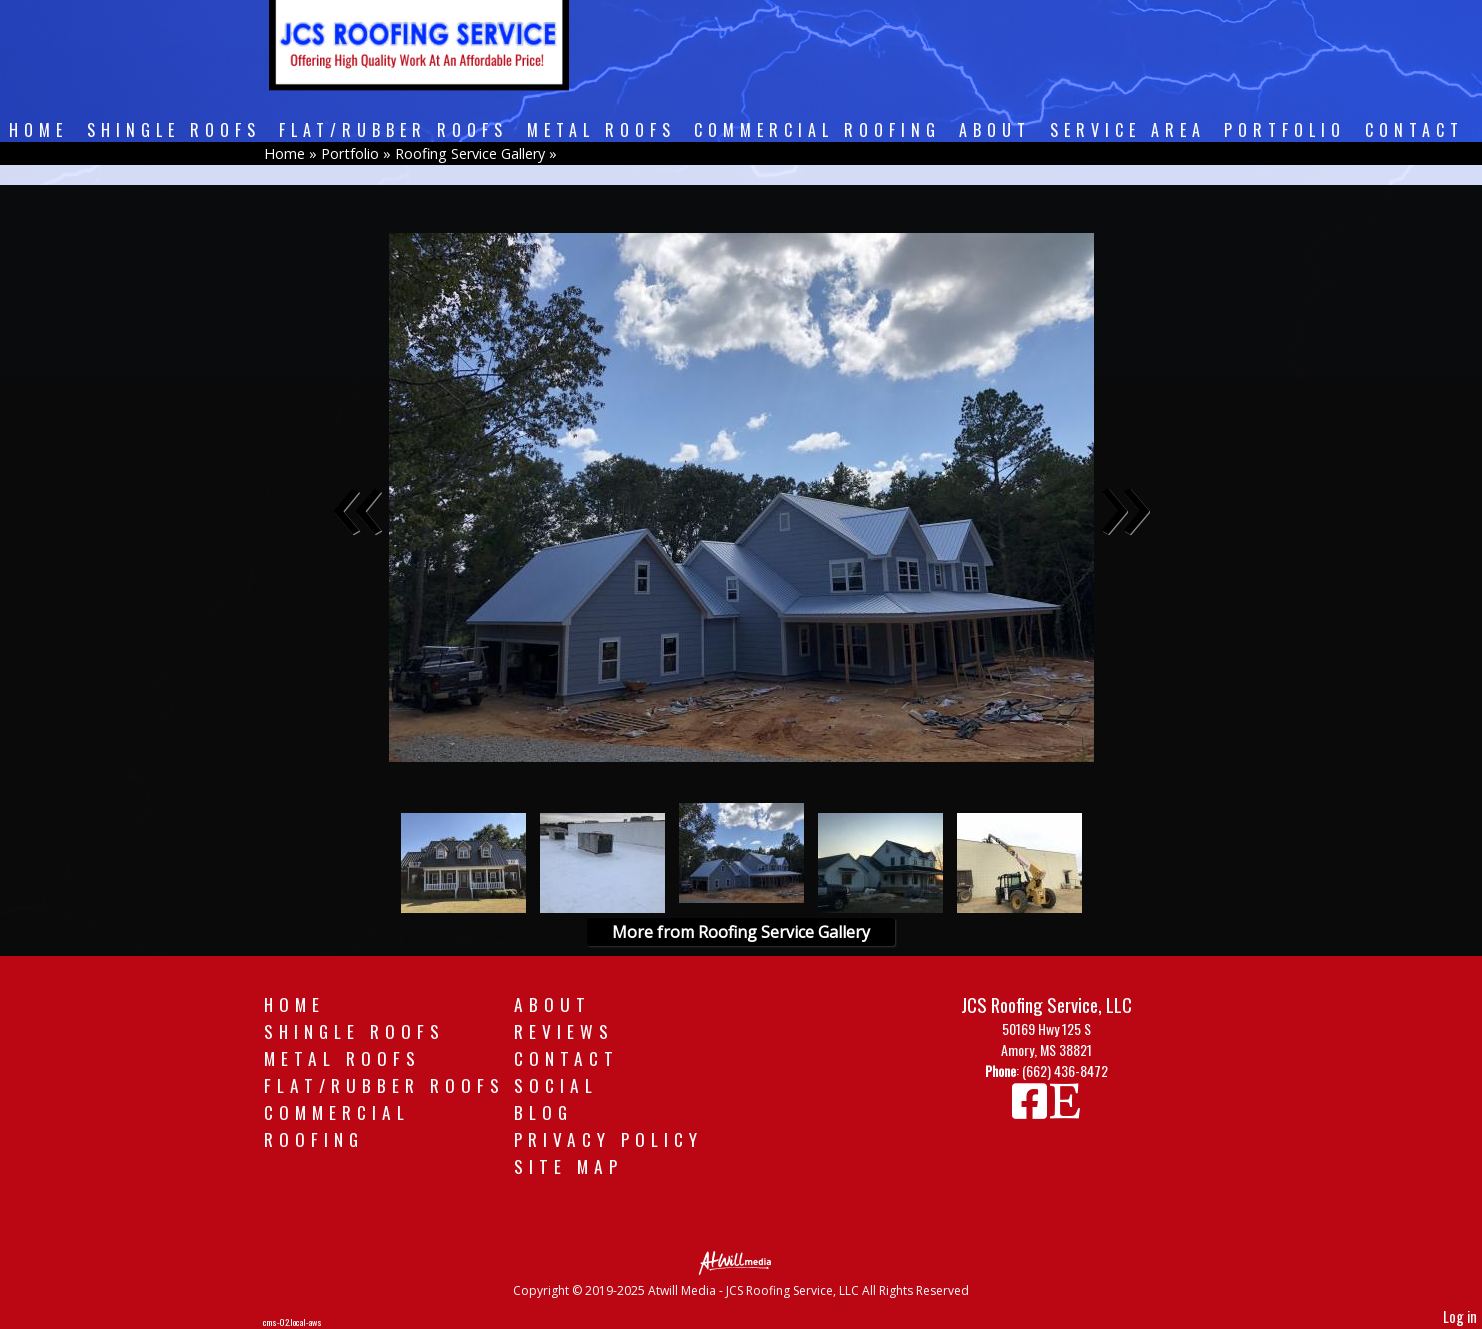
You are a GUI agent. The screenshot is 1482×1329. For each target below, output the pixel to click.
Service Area (1128, 130)
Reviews (564, 1031)
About (995, 130)
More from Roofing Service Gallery (741, 932)
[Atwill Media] (741, 1261)
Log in (1460, 1316)
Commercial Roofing (817, 130)
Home (38, 130)
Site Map (568, 1166)
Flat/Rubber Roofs (393, 130)
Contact (1414, 130)
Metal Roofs (601, 130)
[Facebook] (1031, 1109)
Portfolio (1285, 130)
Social (556, 1085)
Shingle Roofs (174, 130)
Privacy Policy (608, 1139)
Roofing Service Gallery (470, 153)
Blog (543, 1112)
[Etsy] (1065, 1109)
